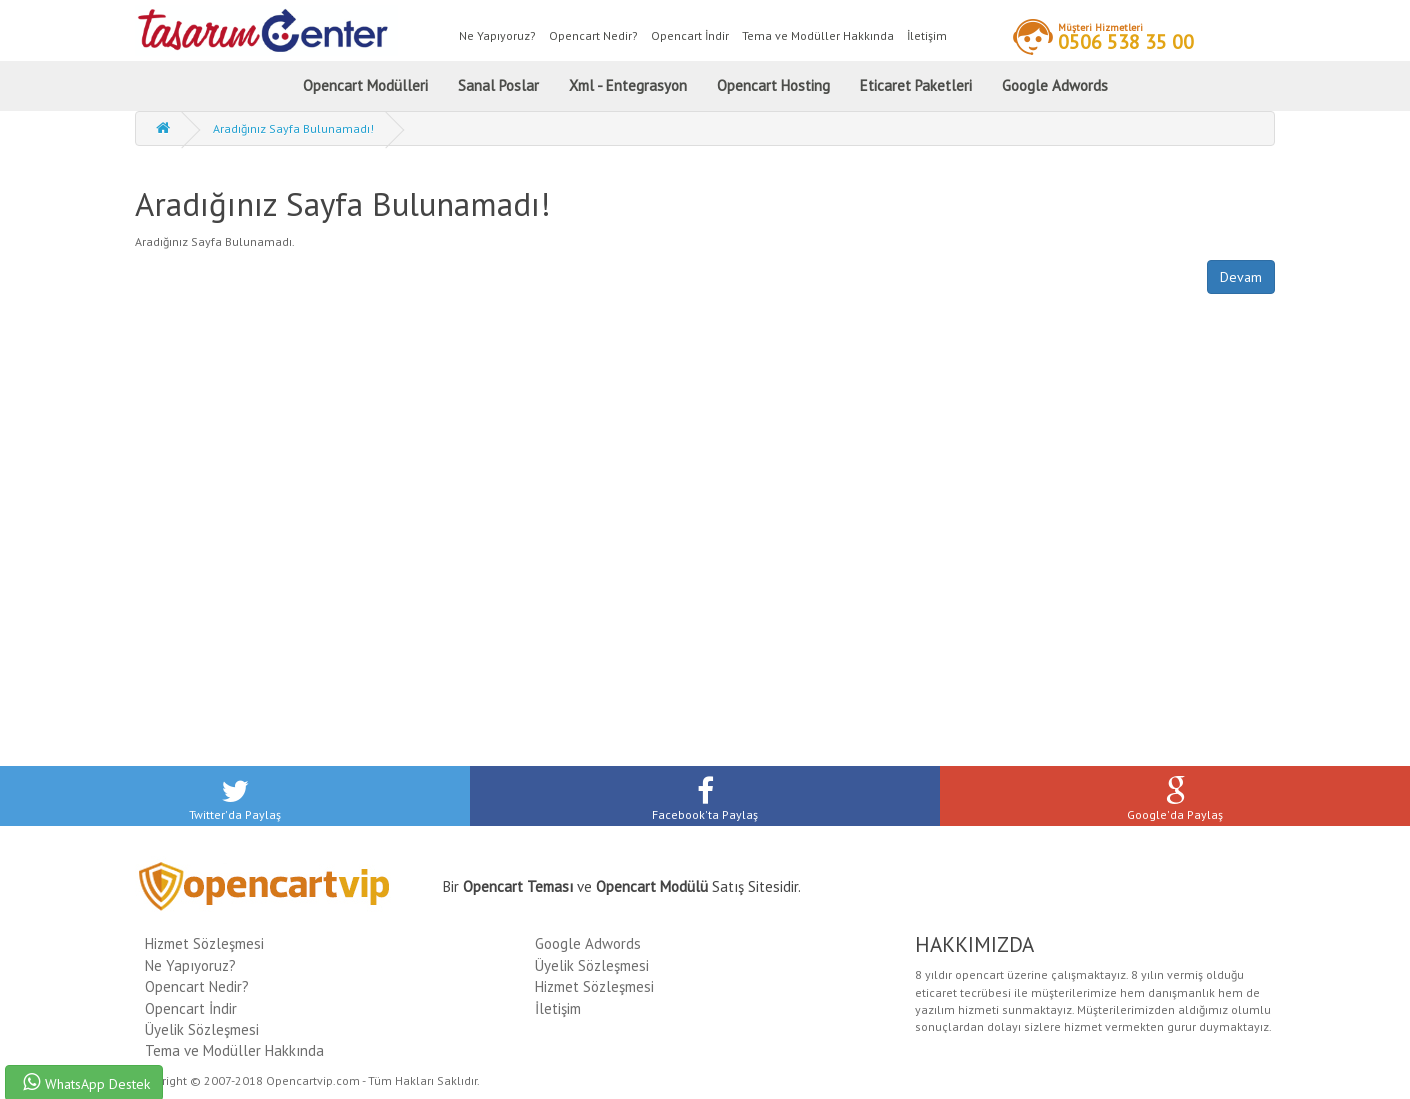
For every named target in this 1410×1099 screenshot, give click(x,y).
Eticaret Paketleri (916, 85)
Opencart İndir (690, 35)
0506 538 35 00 (1126, 36)
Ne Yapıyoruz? (497, 35)
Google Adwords (1055, 85)
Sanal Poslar (498, 85)
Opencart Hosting (773, 85)
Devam (1241, 277)
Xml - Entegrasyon (628, 85)
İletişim (927, 35)
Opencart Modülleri (365, 85)
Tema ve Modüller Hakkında (818, 35)
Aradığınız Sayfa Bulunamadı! (293, 128)
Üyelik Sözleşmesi (202, 1029)
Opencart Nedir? (593, 35)
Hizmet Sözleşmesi (204, 943)
